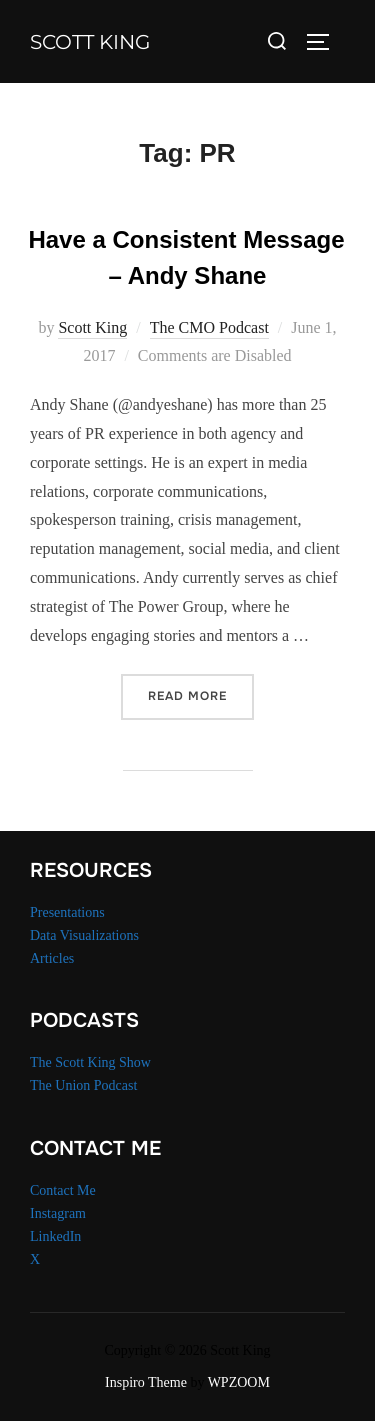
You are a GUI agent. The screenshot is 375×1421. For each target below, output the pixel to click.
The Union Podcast (83, 1085)
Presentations (67, 912)
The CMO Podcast (209, 327)
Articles (52, 958)
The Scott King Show (90, 1062)
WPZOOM (239, 1382)
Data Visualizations (84, 935)
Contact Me (63, 1190)
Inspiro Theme (146, 1382)
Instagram (58, 1213)
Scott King (90, 42)
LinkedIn (55, 1236)
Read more (201, 694)
